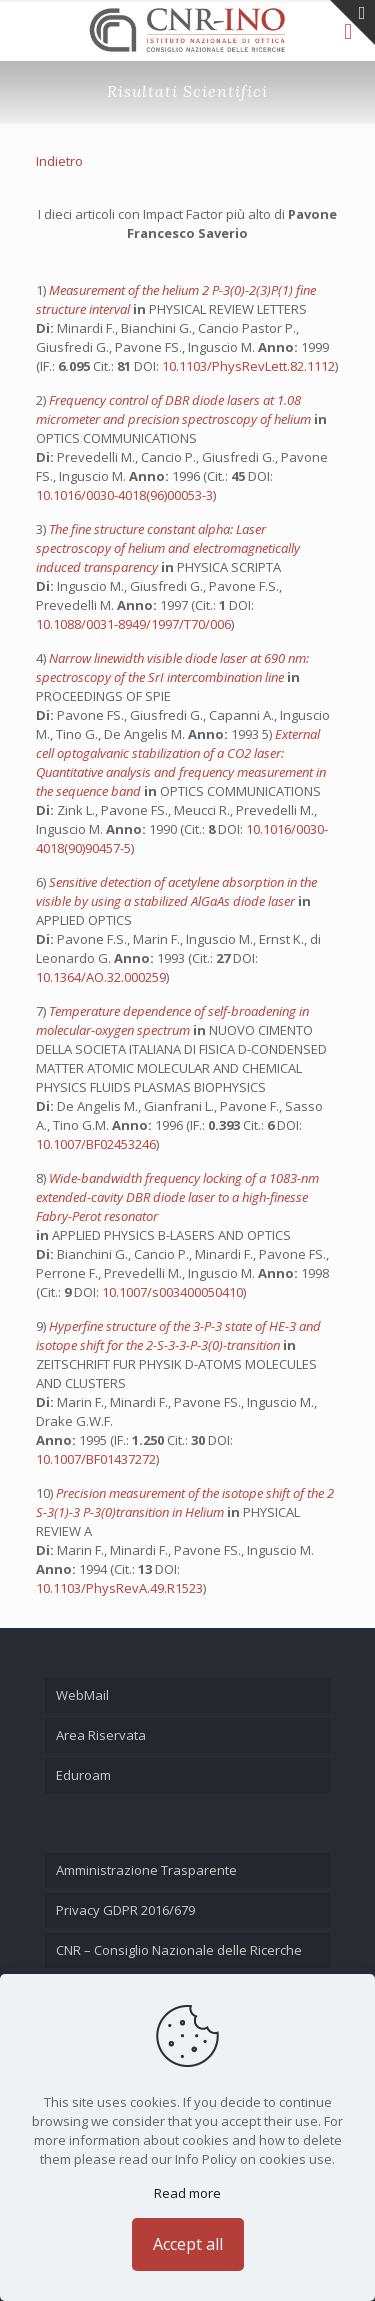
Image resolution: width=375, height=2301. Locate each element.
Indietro (59, 161)
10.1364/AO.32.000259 (101, 977)
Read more (187, 2193)
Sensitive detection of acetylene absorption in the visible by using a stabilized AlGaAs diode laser (176, 891)
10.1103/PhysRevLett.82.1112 (248, 366)
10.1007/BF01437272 (96, 1459)
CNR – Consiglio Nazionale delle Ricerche (179, 1950)
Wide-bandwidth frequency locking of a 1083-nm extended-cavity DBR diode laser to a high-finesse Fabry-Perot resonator (177, 1197)
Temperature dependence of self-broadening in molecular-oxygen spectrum (172, 1020)
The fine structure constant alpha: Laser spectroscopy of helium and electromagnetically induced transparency (168, 548)
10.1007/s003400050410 (172, 1292)
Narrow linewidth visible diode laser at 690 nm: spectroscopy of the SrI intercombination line (172, 667)
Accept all (188, 2244)
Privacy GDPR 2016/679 (125, 1910)
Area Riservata (101, 1735)
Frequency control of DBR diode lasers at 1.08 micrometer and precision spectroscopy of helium (175, 409)
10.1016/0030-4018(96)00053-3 (124, 495)
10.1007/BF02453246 (96, 1144)
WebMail (82, 1695)
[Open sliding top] (352, 22)
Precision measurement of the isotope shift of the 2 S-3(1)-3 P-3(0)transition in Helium (185, 1502)
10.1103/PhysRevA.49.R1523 (119, 1588)
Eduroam (83, 1775)
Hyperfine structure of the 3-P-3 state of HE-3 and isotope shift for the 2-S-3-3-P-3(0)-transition (178, 1335)
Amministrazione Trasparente (146, 1870)
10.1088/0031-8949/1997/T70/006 (133, 624)
